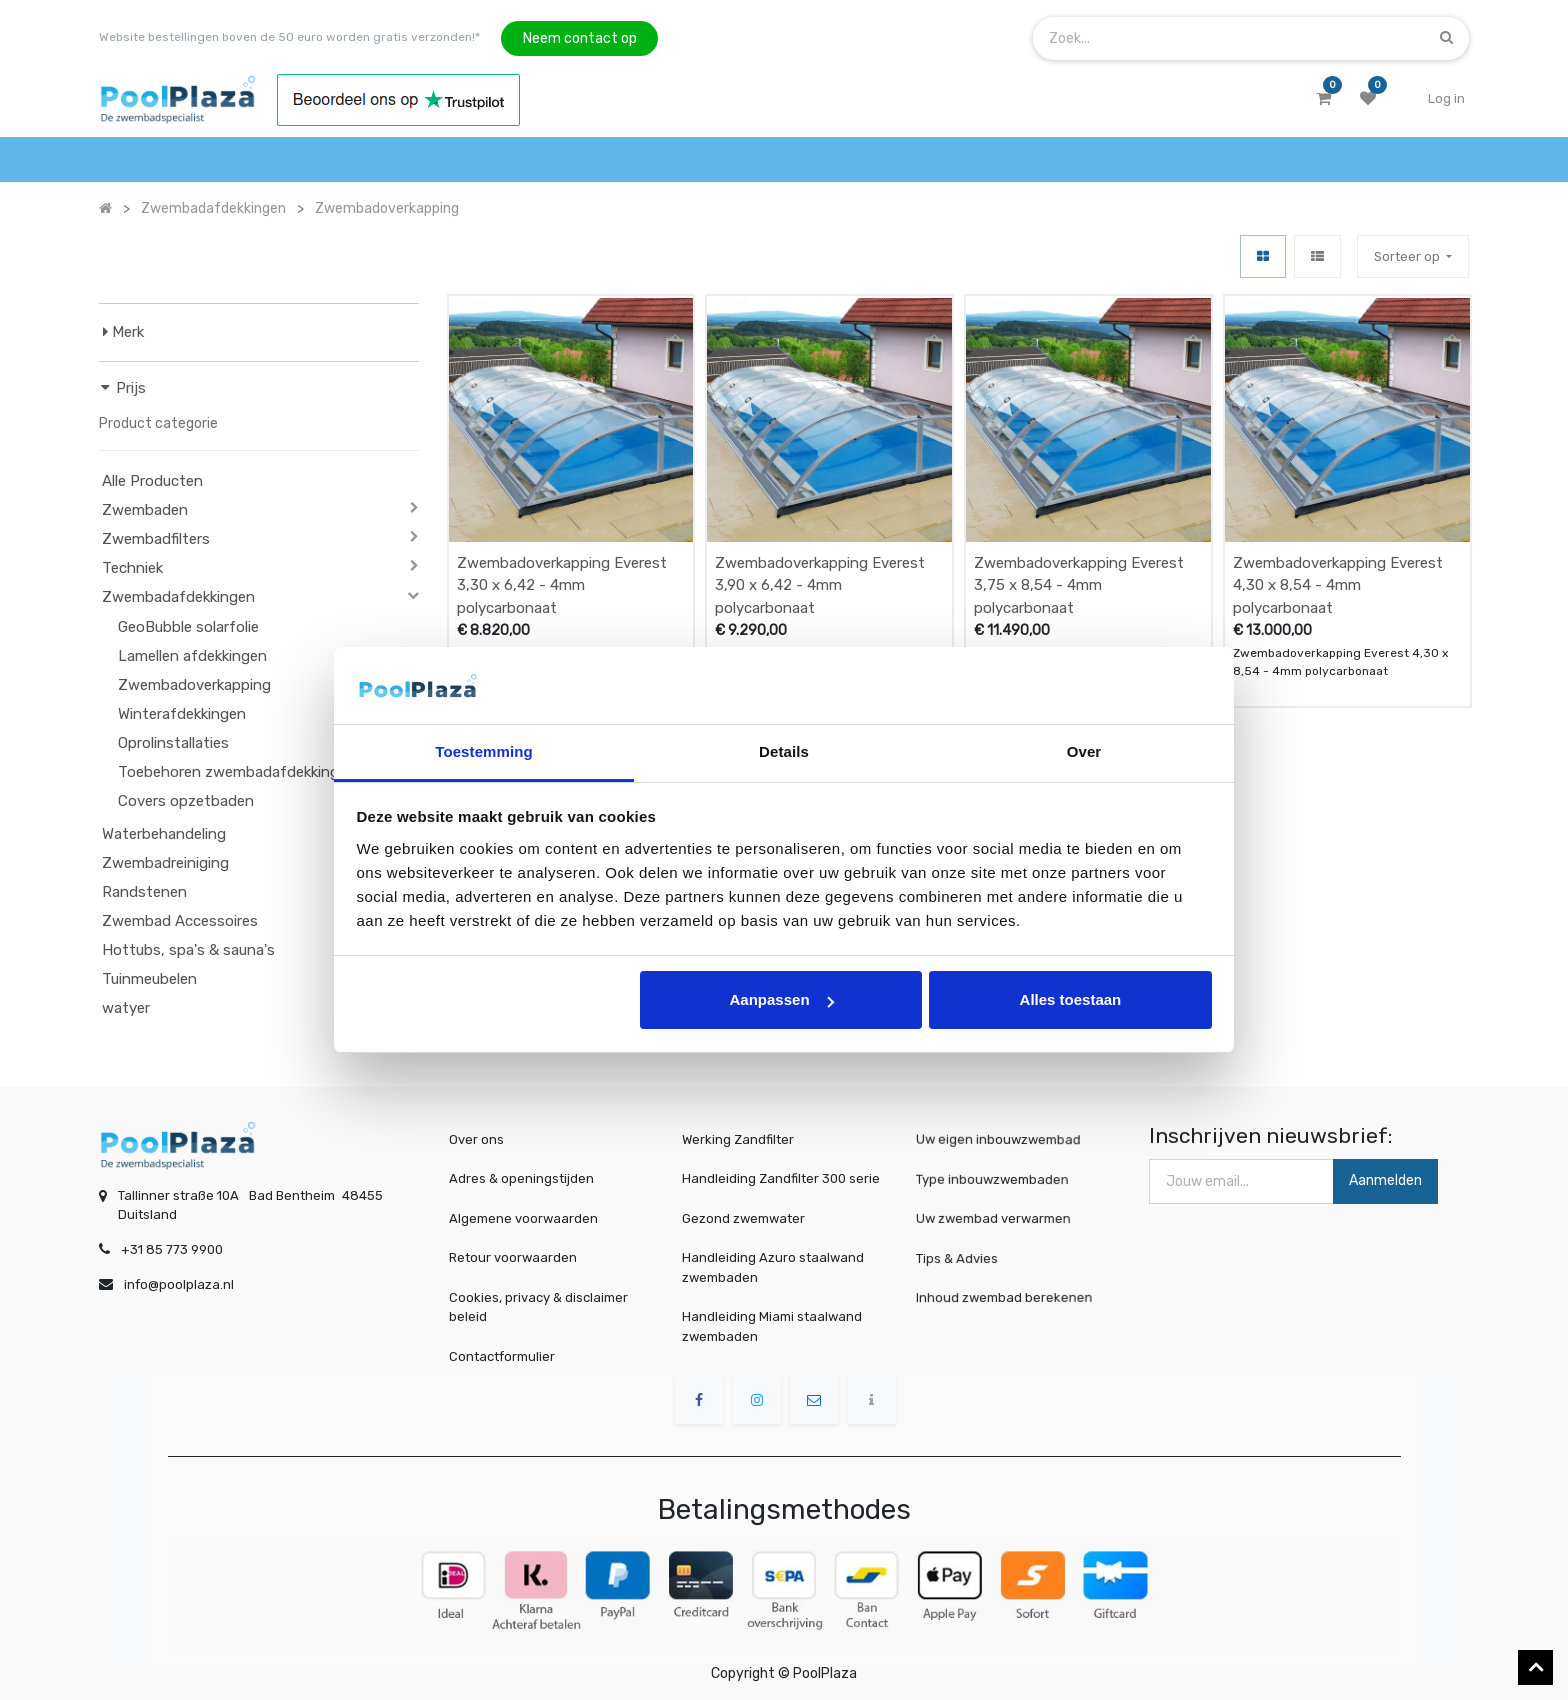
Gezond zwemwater (743, 1218)
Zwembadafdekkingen (178, 597)
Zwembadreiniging (165, 863)
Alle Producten (152, 481)
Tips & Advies (975, 1257)
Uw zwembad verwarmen (1001, 1218)
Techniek (132, 568)
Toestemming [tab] (484, 751)
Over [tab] (1084, 751)
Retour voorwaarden (513, 1257)
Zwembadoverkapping (194, 685)
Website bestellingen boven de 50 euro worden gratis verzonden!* (289, 37)
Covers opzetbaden (186, 801)
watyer (126, 1008)
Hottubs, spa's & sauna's (188, 950)
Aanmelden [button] (1385, 1180)
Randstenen (144, 892)
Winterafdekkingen (182, 714)
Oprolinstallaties (173, 743)
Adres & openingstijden (521, 1178)
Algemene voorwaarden (523, 1218)
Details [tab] (784, 751)
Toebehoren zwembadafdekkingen (237, 772)
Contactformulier (502, 1356)
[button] (1413, 256)
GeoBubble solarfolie (188, 627)
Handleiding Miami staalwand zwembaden (772, 1326)
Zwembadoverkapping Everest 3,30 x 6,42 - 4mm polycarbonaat (562, 585)
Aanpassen (782, 999)
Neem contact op (580, 38)
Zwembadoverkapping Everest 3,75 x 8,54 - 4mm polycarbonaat (1079, 585)
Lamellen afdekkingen (192, 656)
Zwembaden (145, 510)
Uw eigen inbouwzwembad (1005, 1140)
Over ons (476, 1139)
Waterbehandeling (164, 834)
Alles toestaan (1071, 999)
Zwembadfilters (156, 539)
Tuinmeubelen (149, 979)
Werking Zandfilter (738, 1139)
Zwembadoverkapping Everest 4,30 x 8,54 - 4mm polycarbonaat (1338, 585)
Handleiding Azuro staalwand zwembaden (773, 1267)
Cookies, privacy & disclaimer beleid (538, 1307)
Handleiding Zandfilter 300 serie (781, 1178)
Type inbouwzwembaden (1000, 1179)
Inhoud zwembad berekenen (1009, 1297)
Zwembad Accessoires (180, 921)
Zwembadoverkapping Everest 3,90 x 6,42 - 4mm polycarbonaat (820, 585)
